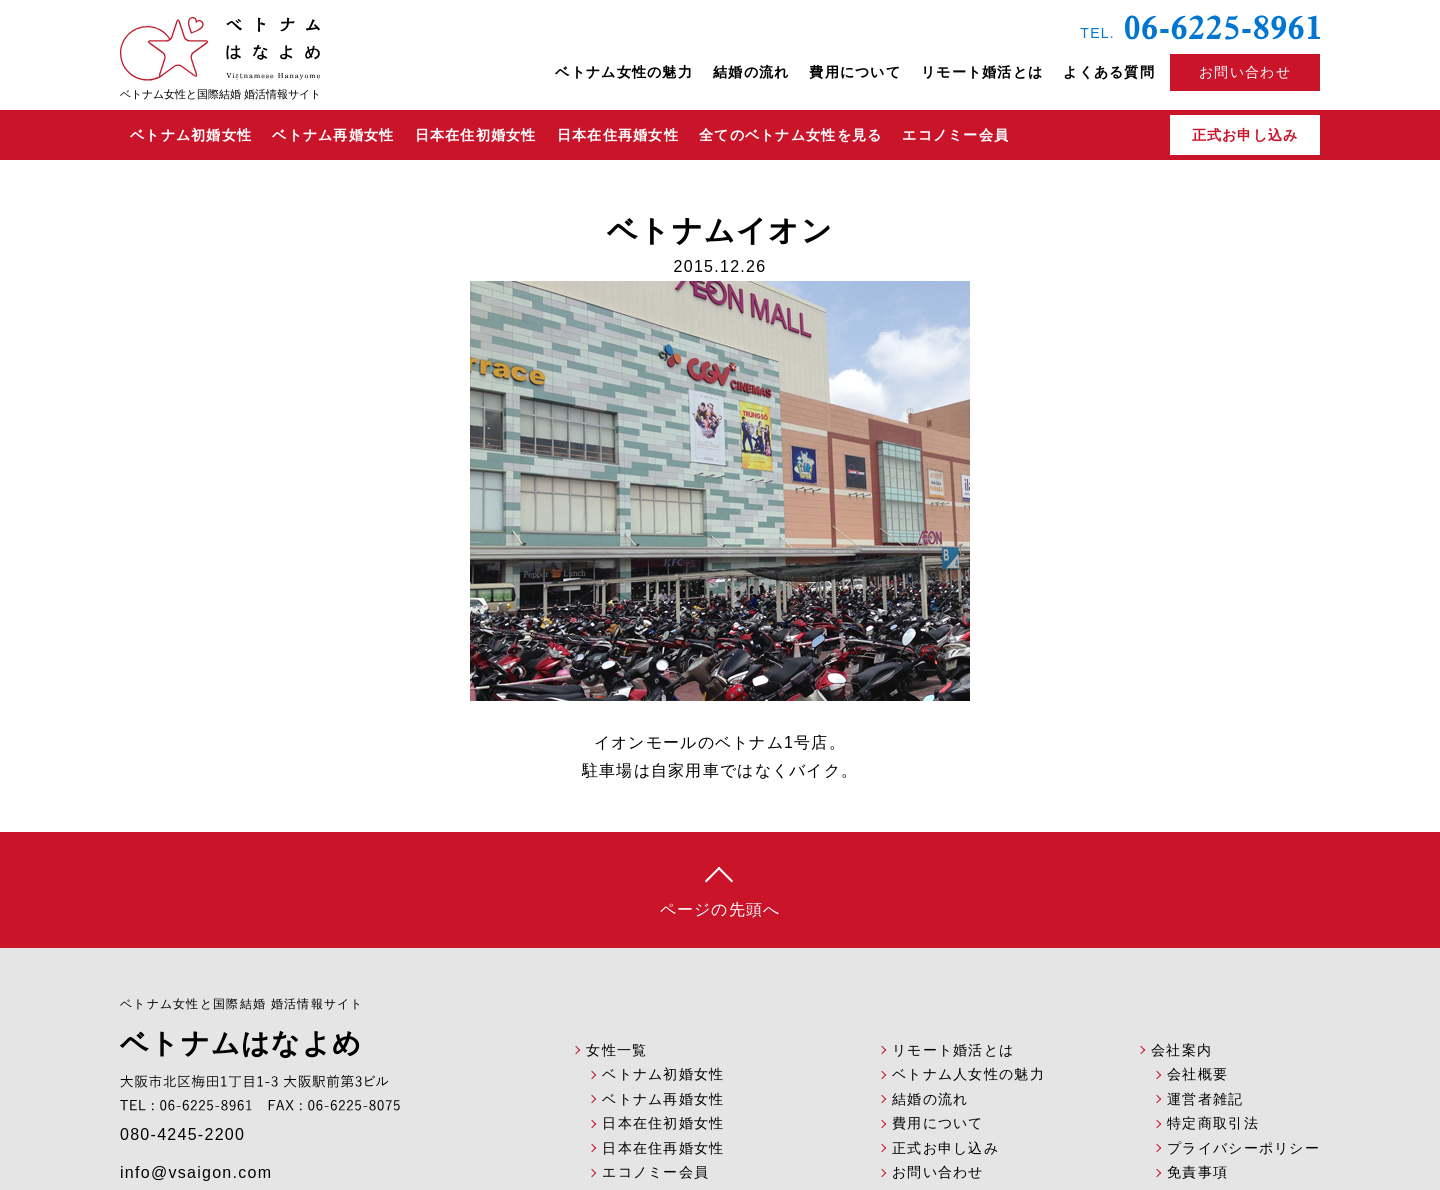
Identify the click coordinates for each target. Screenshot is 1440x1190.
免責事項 (1197, 1172)
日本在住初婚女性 (476, 135)
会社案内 (1181, 1050)
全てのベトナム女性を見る (790, 135)
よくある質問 (1109, 72)
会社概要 (1197, 1074)
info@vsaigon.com (196, 1172)
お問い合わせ (938, 1172)
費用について (855, 72)
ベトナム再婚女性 (333, 135)
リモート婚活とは (982, 72)
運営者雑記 (1205, 1099)
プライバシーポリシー (1243, 1148)
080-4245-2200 (182, 1134)
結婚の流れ (751, 72)
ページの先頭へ (720, 909)
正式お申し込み (1245, 135)
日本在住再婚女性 (618, 135)
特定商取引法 (1213, 1123)
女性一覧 (616, 1050)
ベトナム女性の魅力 (624, 72)
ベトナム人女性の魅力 (968, 1074)
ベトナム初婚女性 (191, 135)
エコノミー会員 (955, 135)
